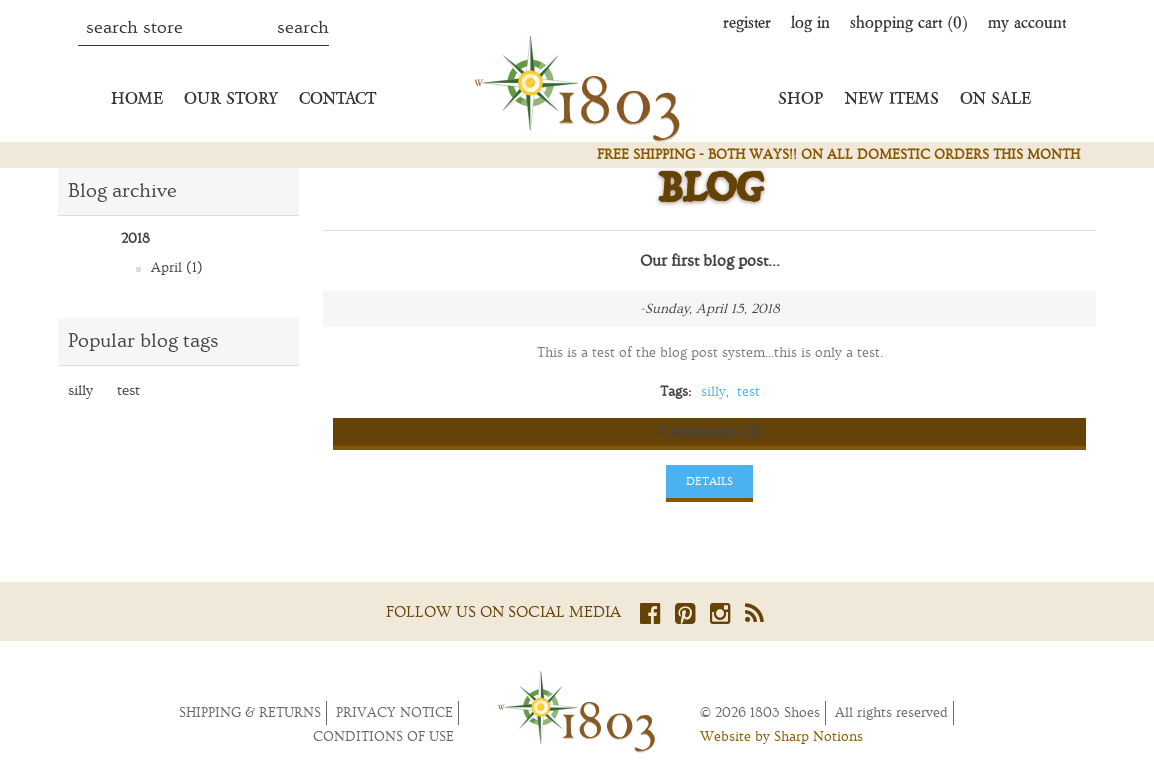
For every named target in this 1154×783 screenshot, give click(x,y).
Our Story (231, 98)
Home (137, 98)
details (709, 481)
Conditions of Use (383, 737)
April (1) (177, 268)
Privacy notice (394, 713)
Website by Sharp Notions (781, 737)
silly (80, 390)
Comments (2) (710, 432)
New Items (892, 98)
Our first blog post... (710, 261)
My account (1027, 22)
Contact (337, 98)
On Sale (995, 98)
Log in (810, 22)
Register (747, 22)
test (128, 390)
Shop (801, 98)
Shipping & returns (250, 713)
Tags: (675, 392)
